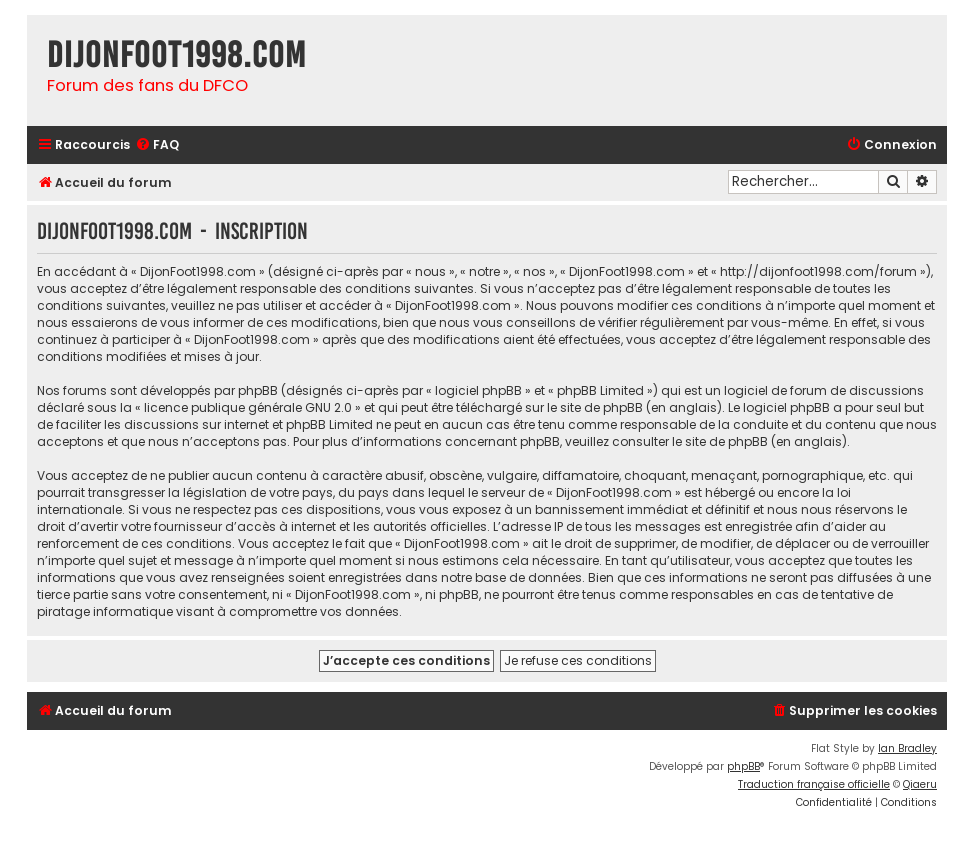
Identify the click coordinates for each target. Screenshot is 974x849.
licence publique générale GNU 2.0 (248, 407)
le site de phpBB (595, 407)
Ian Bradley (907, 748)
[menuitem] (157, 145)
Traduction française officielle (814, 784)
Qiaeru (920, 784)
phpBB (743, 766)
